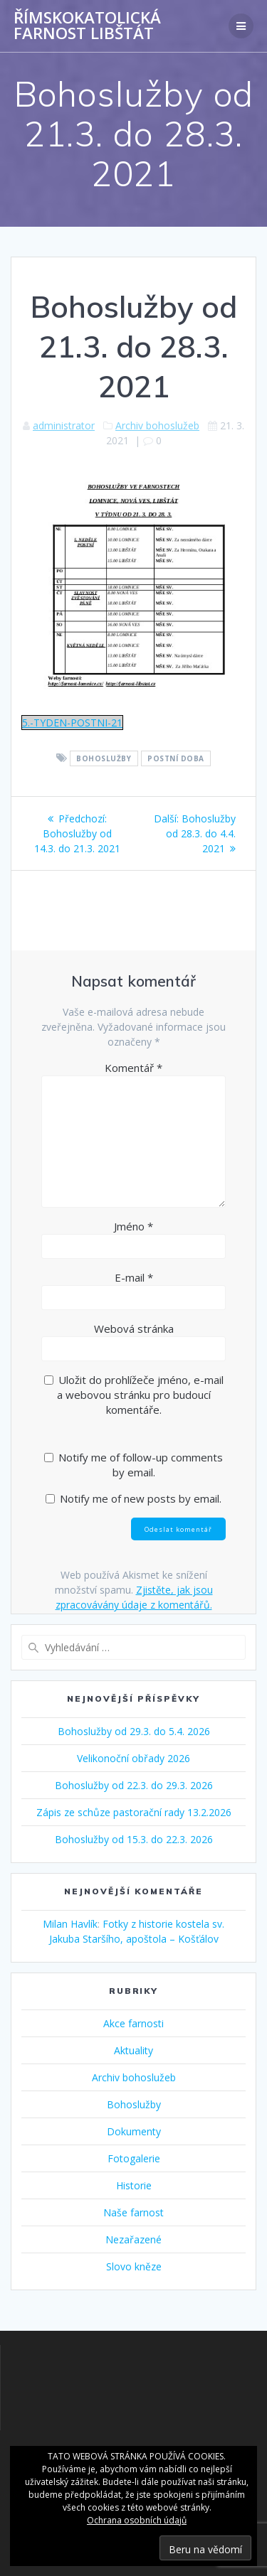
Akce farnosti (133, 2023)
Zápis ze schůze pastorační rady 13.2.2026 (133, 1812)
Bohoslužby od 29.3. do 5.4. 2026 (134, 1731)
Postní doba (175, 758)
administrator (64, 425)
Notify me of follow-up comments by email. (140, 1464)
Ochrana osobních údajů (137, 2520)
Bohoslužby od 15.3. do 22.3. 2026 (134, 1839)
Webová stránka (134, 1328)
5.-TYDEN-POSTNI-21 (72, 722)
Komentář (133, 1068)
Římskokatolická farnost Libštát (87, 26)
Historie (134, 2185)
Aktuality (133, 2050)
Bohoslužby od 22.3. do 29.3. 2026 (134, 1785)
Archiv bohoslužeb (157, 425)
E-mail (134, 1277)
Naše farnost (133, 2212)
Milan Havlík (70, 1924)
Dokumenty (134, 2131)
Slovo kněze (134, 2266)
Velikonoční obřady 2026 (133, 1758)
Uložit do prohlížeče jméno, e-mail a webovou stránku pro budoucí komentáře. (140, 1395)
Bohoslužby (103, 758)
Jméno (133, 1226)
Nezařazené (133, 2239)
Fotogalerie (134, 2158)
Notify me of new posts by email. (140, 1498)
